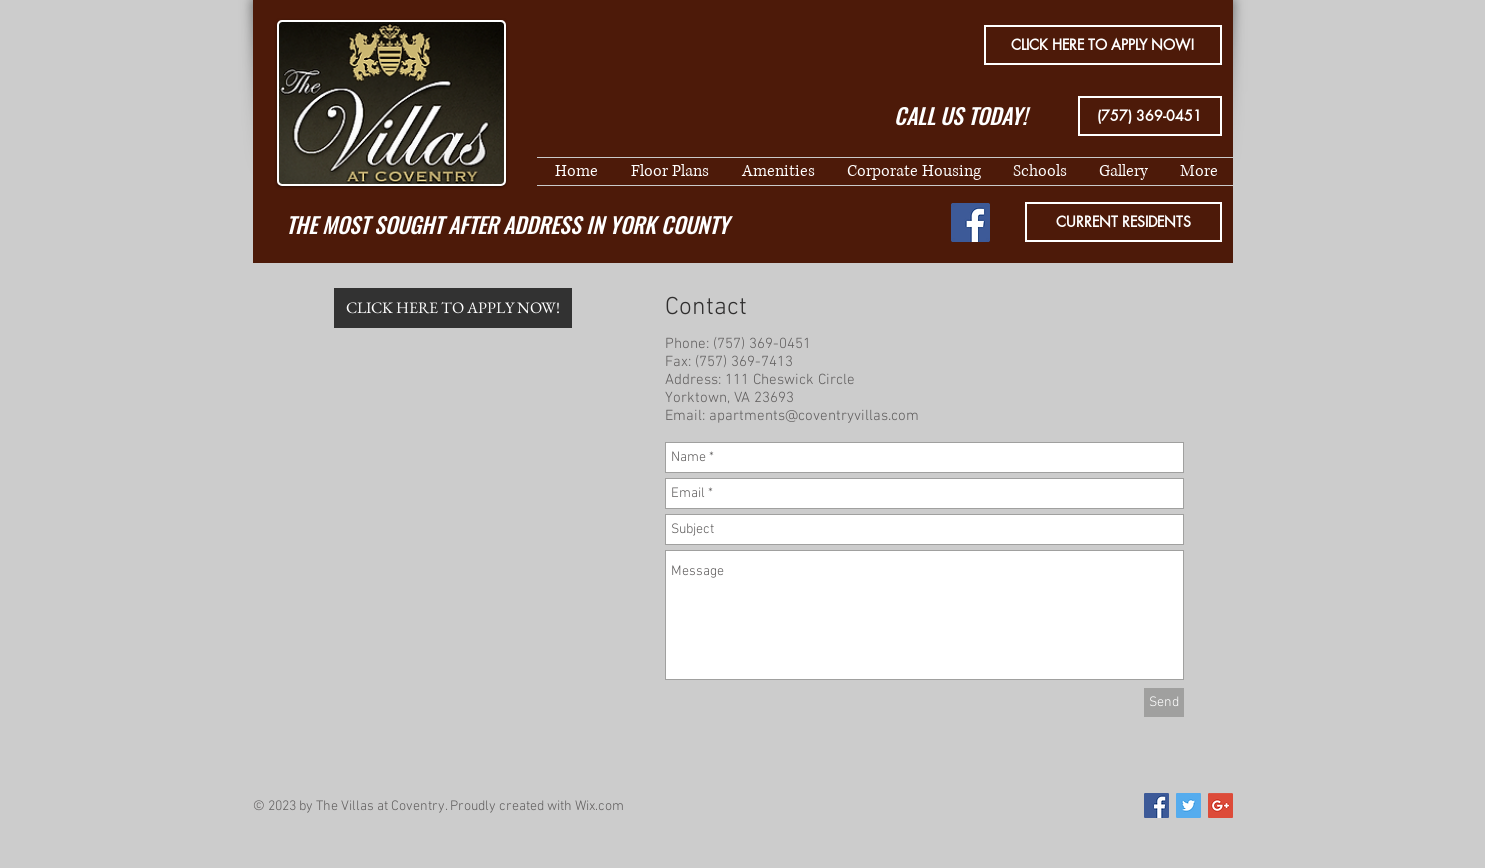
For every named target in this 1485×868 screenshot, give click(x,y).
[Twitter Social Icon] (1188, 805)
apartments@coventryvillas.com (814, 416)
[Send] (1164, 702)
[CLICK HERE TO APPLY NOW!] (1103, 45)
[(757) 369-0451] (1150, 116)
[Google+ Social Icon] (1220, 805)
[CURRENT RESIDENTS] (1123, 222)
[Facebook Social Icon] (970, 222)
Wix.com (599, 806)
